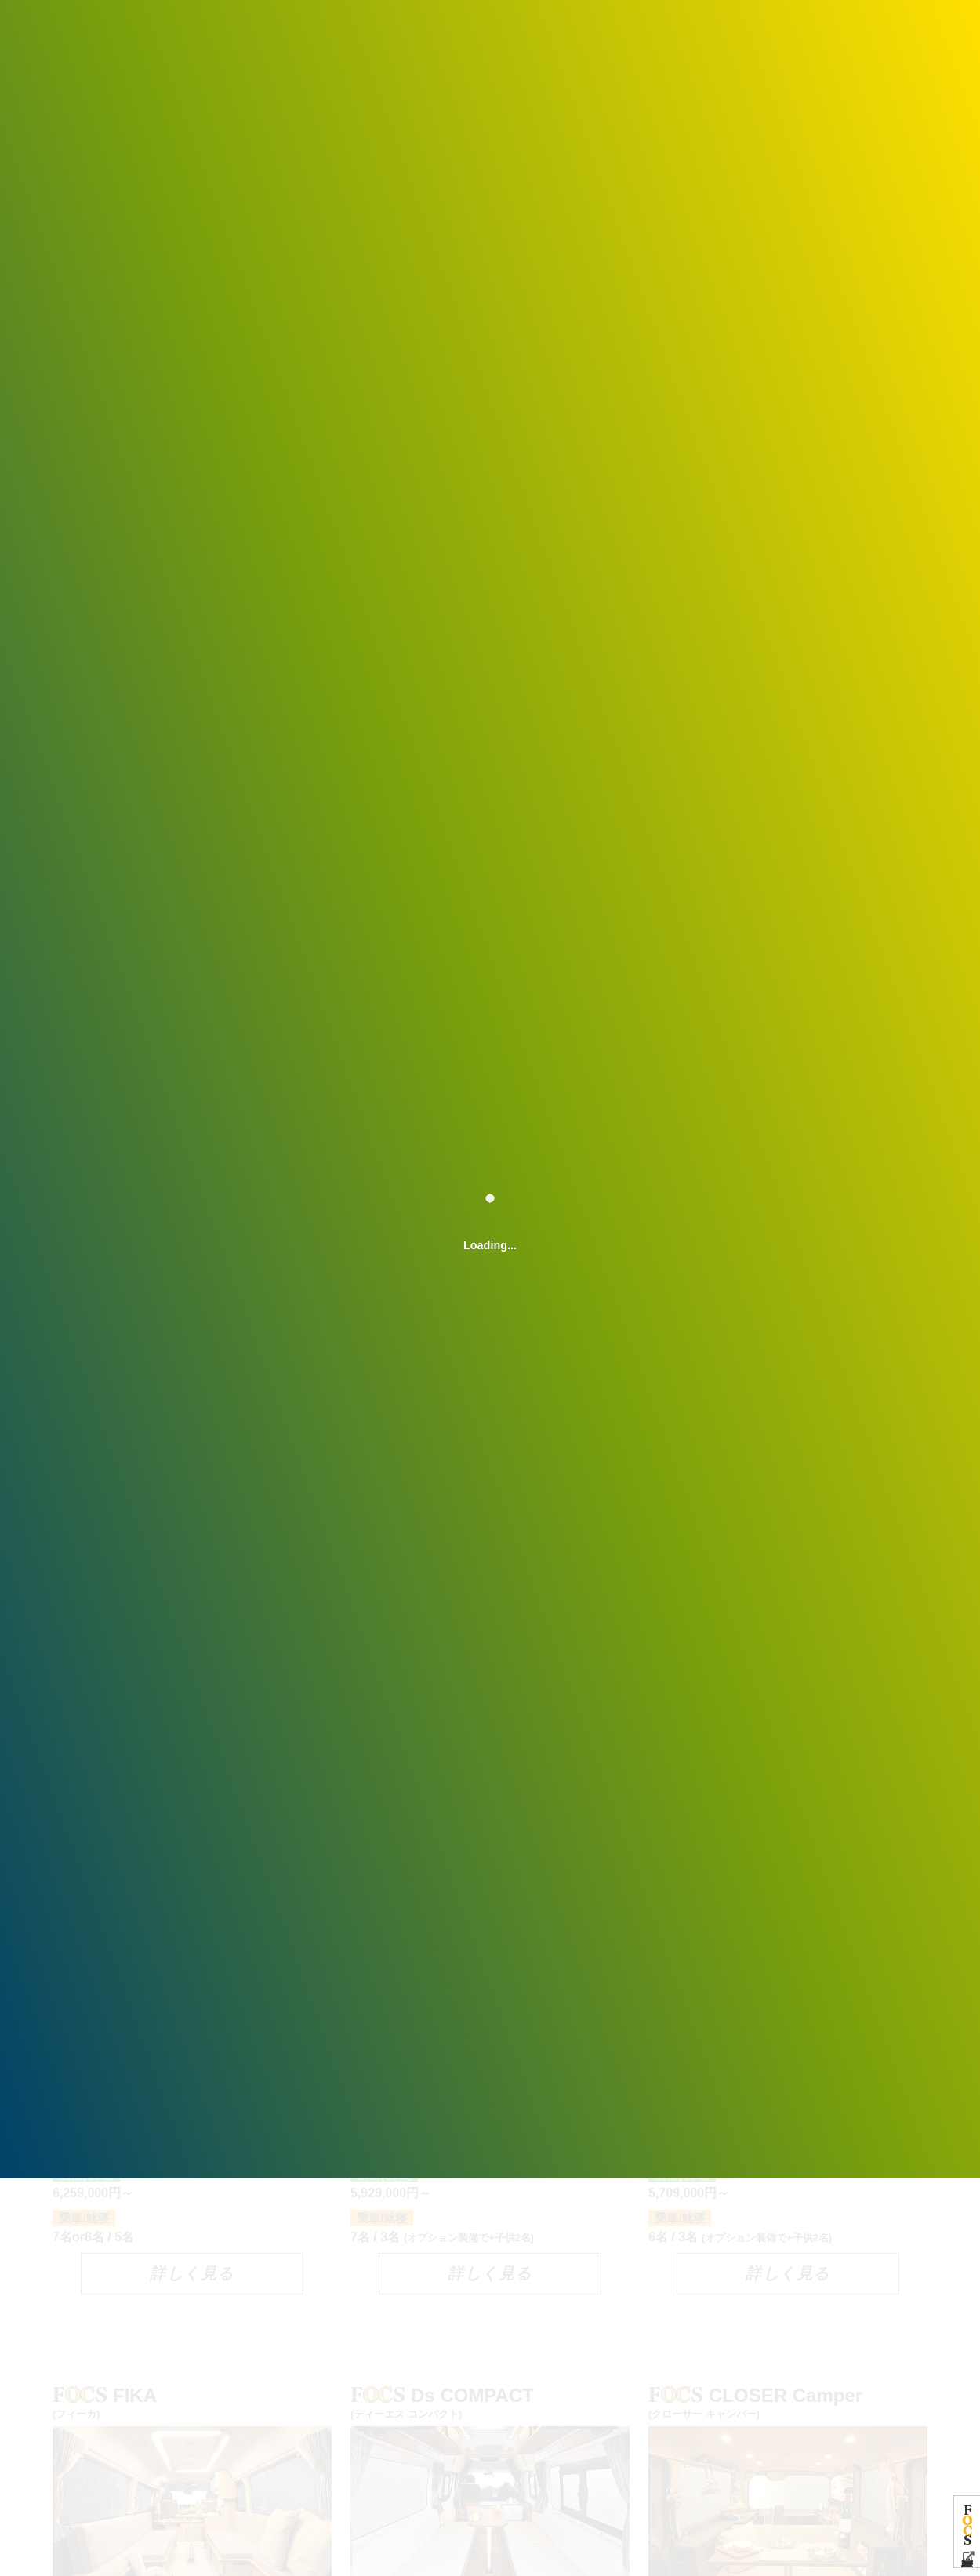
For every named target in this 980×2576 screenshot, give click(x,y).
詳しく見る (192, 2273)
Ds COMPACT (490, 2402)
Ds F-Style (490, 1899)
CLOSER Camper (787, 2402)
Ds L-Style (787, 1899)
